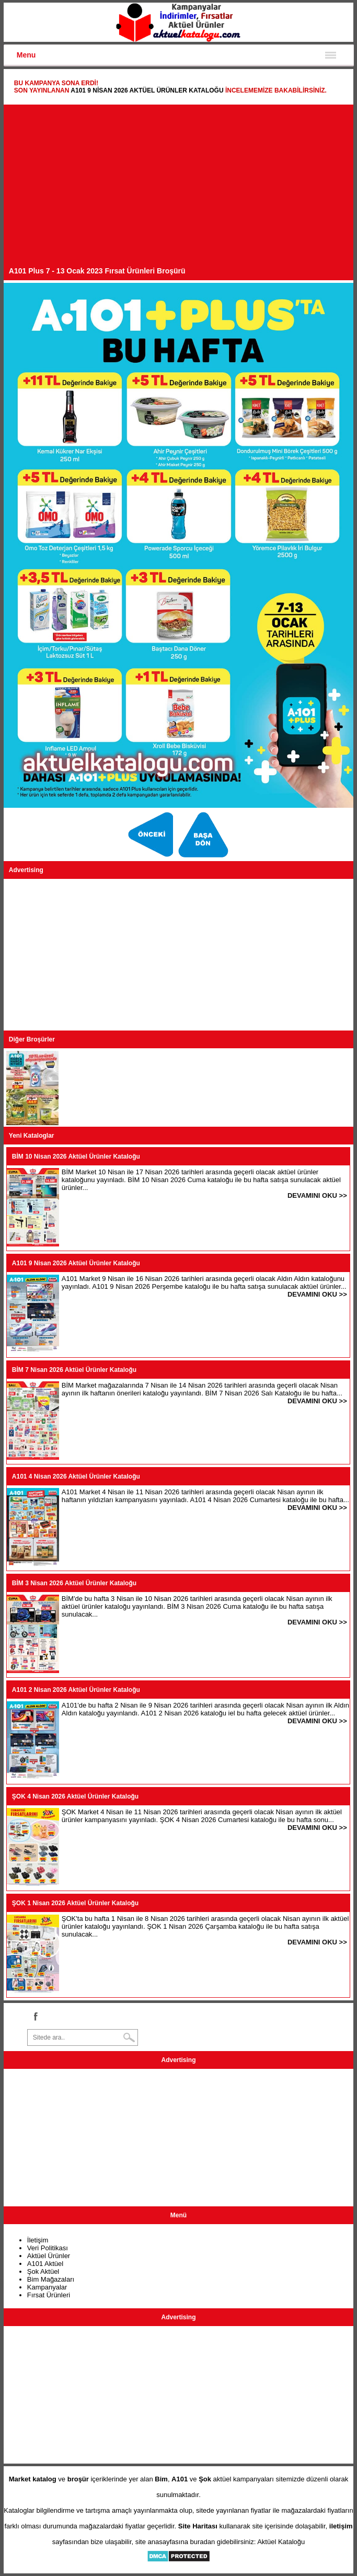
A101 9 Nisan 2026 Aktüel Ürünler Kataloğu (147, 90)
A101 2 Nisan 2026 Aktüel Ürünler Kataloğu (76, 1689)
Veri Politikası (47, 2248)
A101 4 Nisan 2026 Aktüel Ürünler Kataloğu (76, 1476)
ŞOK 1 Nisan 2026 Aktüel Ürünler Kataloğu (75, 1903)
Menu (26, 55)
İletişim (37, 2240)
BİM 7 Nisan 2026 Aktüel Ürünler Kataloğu (74, 1369)
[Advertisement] (178, 188)
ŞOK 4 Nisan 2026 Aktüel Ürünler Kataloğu (75, 1796)
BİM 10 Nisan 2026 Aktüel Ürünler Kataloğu (76, 1156)
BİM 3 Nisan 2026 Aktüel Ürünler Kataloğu (74, 1583)
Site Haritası (197, 2526)
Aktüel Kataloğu (281, 2542)
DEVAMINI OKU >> (317, 1195)
